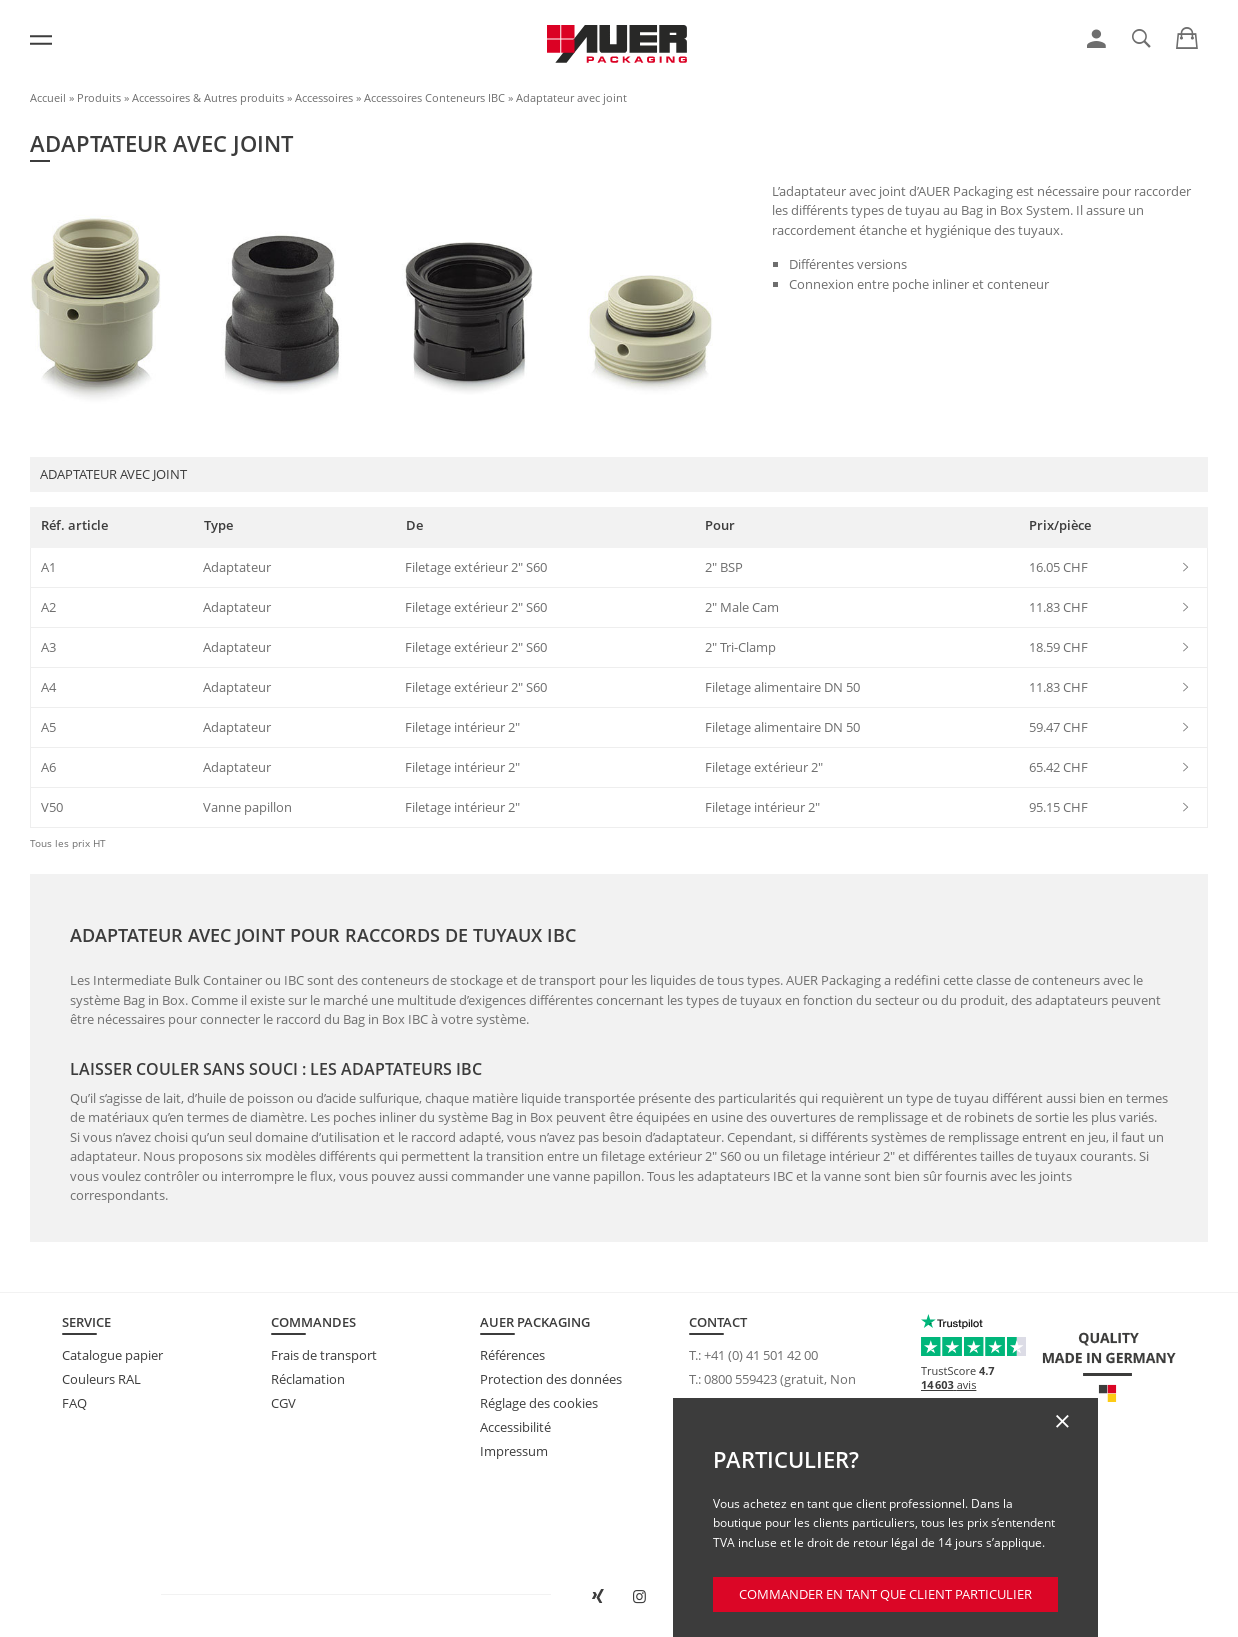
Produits (99, 97)
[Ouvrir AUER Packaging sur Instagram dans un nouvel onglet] (640, 1597)
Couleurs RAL (101, 1379)
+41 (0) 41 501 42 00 (761, 1355)
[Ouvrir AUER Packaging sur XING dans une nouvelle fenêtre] (598, 1597)
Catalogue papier (112, 1355)
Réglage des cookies (539, 1403)
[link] (1096, 39)
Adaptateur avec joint (571, 97)
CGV (283, 1403)
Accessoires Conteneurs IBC (434, 97)
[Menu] (41, 40)
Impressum (514, 1451)
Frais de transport (324, 1355)
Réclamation (308, 1379)
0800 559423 (740, 1379)
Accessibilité (515, 1427)
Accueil (48, 97)
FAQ (74, 1403)
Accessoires (324, 97)
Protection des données (551, 1379)
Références (512, 1355)
